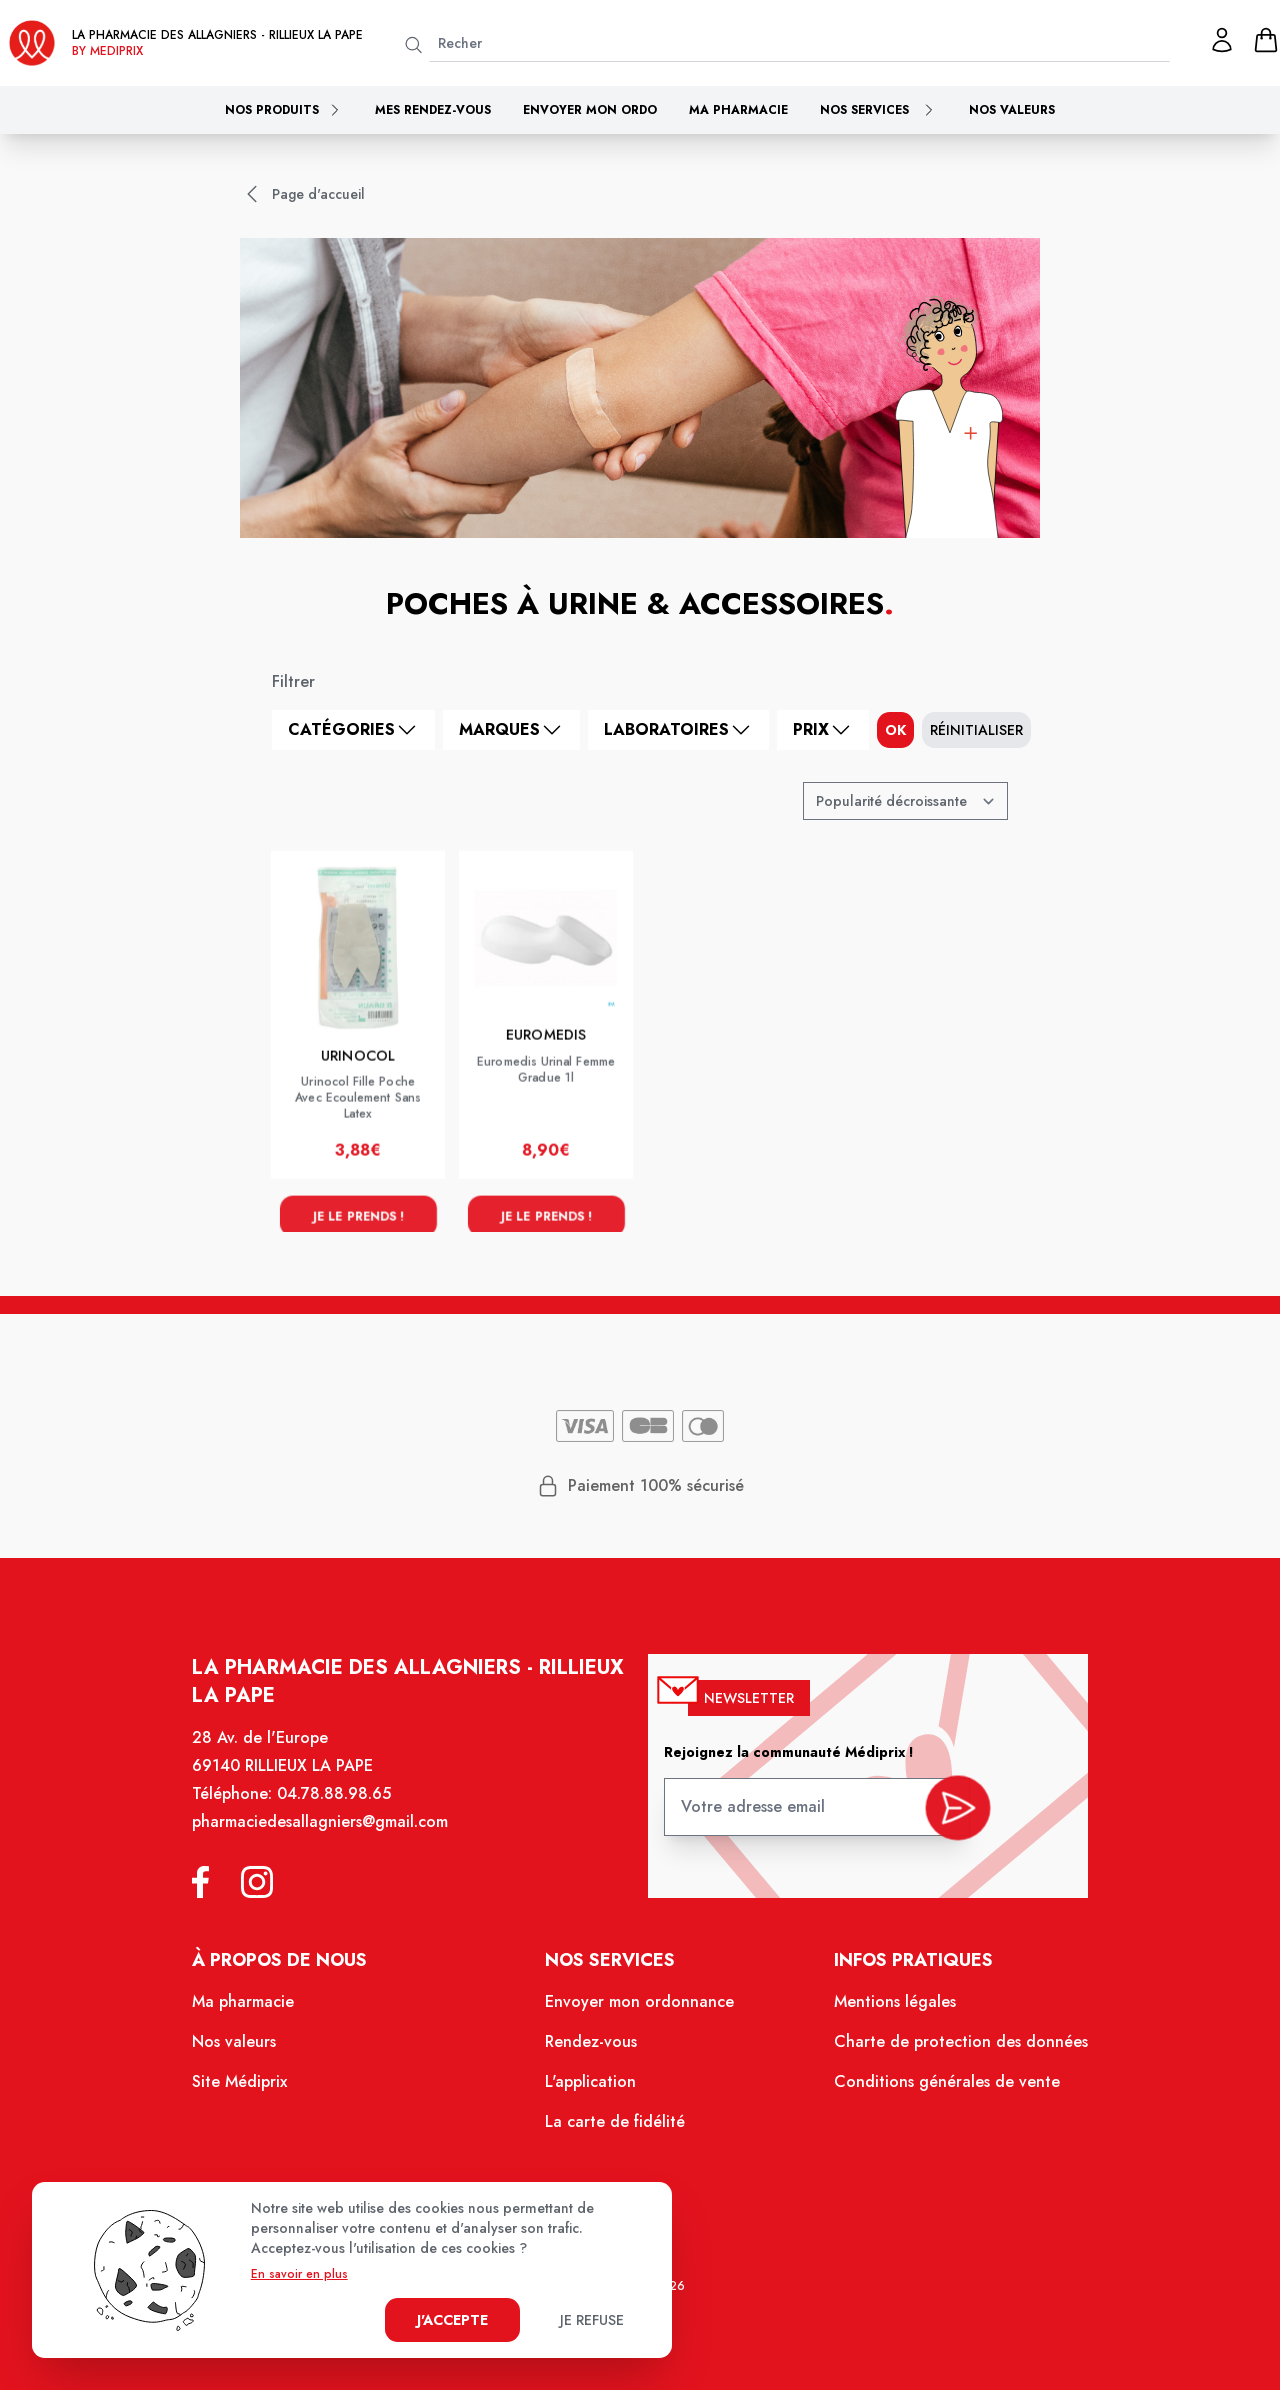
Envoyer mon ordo (590, 110)
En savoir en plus (299, 2274)
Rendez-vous (593, 2051)
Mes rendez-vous (433, 110)
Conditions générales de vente (934, 2089)
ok (895, 730)
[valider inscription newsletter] (945, 1819)
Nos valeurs (1012, 110)
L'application (592, 2089)
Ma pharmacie (738, 110)
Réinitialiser (976, 730)
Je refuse (592, 2320)
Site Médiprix (255, 2089)
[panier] (1266, 40)
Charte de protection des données (948, 2051)
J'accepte (452, 2320)
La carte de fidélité (616, 2127)
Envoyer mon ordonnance (640, 2012)
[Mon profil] (1222, 40)
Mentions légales (884, 2012)
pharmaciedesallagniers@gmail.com (333, 1839)
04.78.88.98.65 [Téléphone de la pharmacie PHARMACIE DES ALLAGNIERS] (346, 1812)
